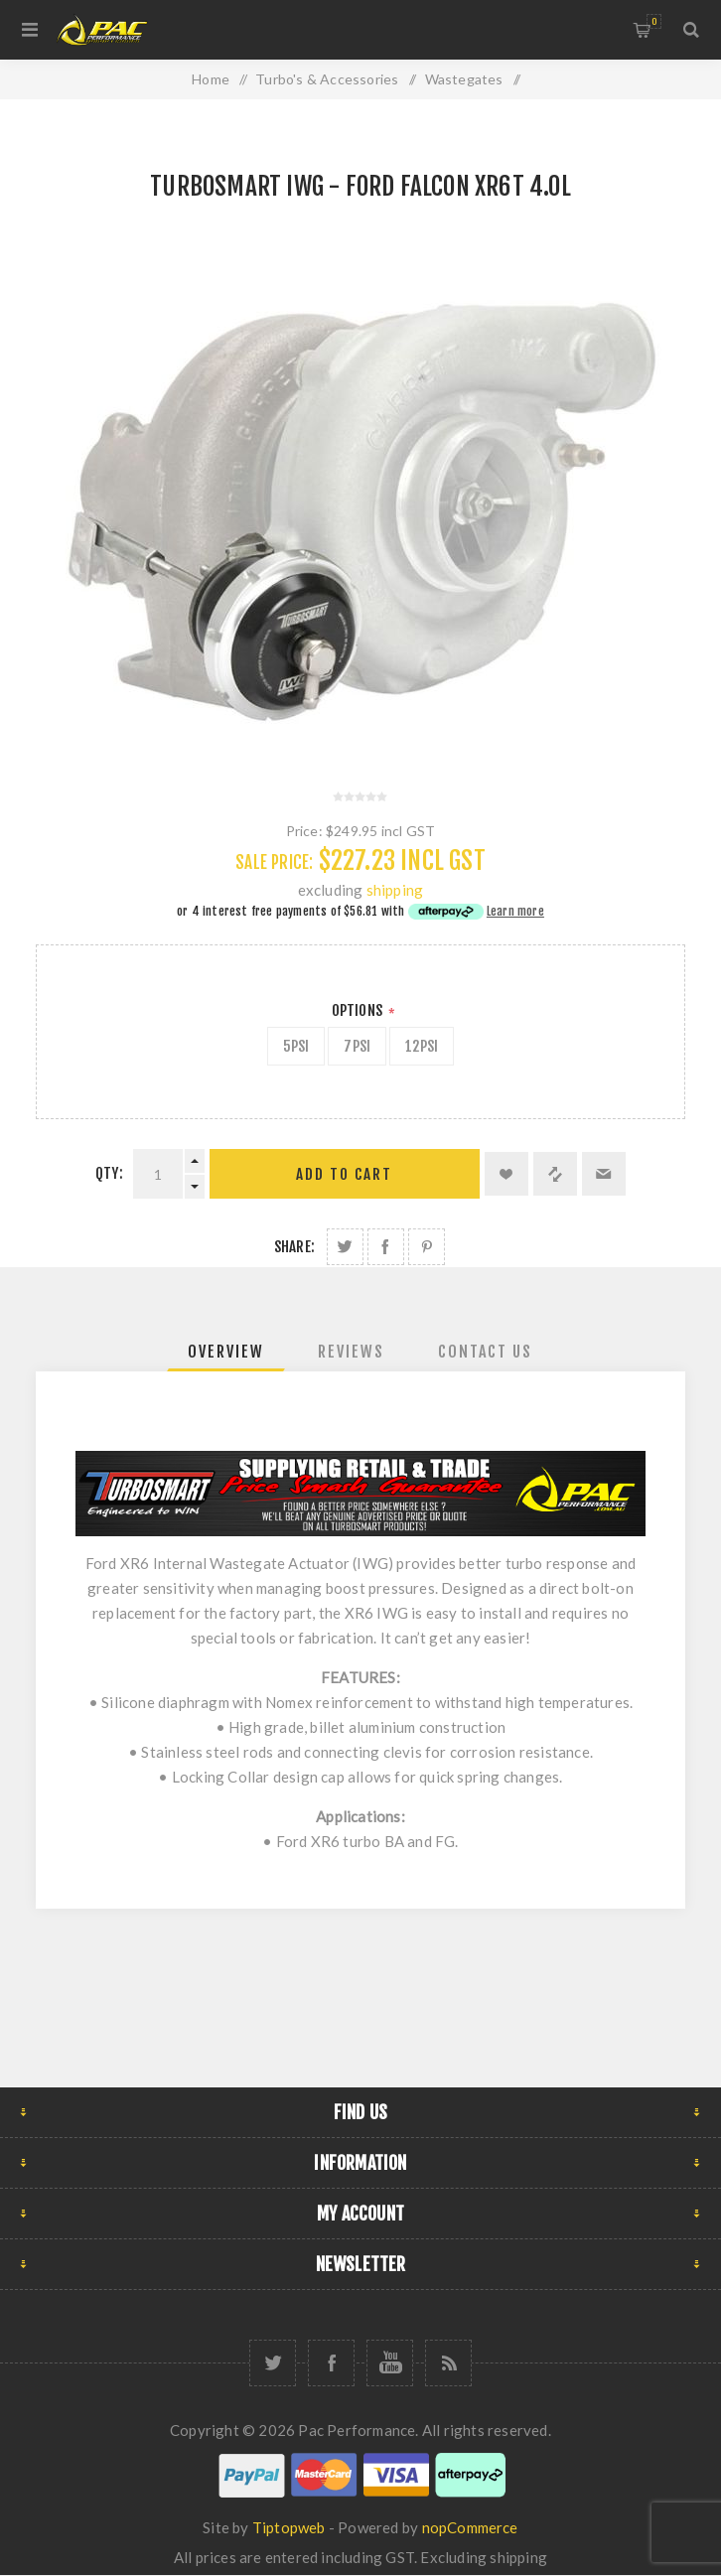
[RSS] (448, 2363)
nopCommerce (470, 2527)
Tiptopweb (289, 2527)
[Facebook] (331, 2363)
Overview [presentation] (226, 1351)
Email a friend (604, 1174)
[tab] (226, 1351)
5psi (296, 1046)
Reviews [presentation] (351, 1351)
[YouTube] (389, 2363)
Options (359, 1010)
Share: (294, 1246)
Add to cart (344, 1174)
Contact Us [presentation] (485, 1351)
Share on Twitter (345, 1246)
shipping (395, 890)
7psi (357, 1046)
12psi (421, 1046)
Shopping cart (654, 21)
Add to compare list (555, 1174)
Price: (304, 830)
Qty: (109, 1173)
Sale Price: (274, 862)
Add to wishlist (506, 1174)
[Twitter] (272, 2363)
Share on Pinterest (426, 1246)
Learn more (515, 911)
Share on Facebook (385, 1246)
